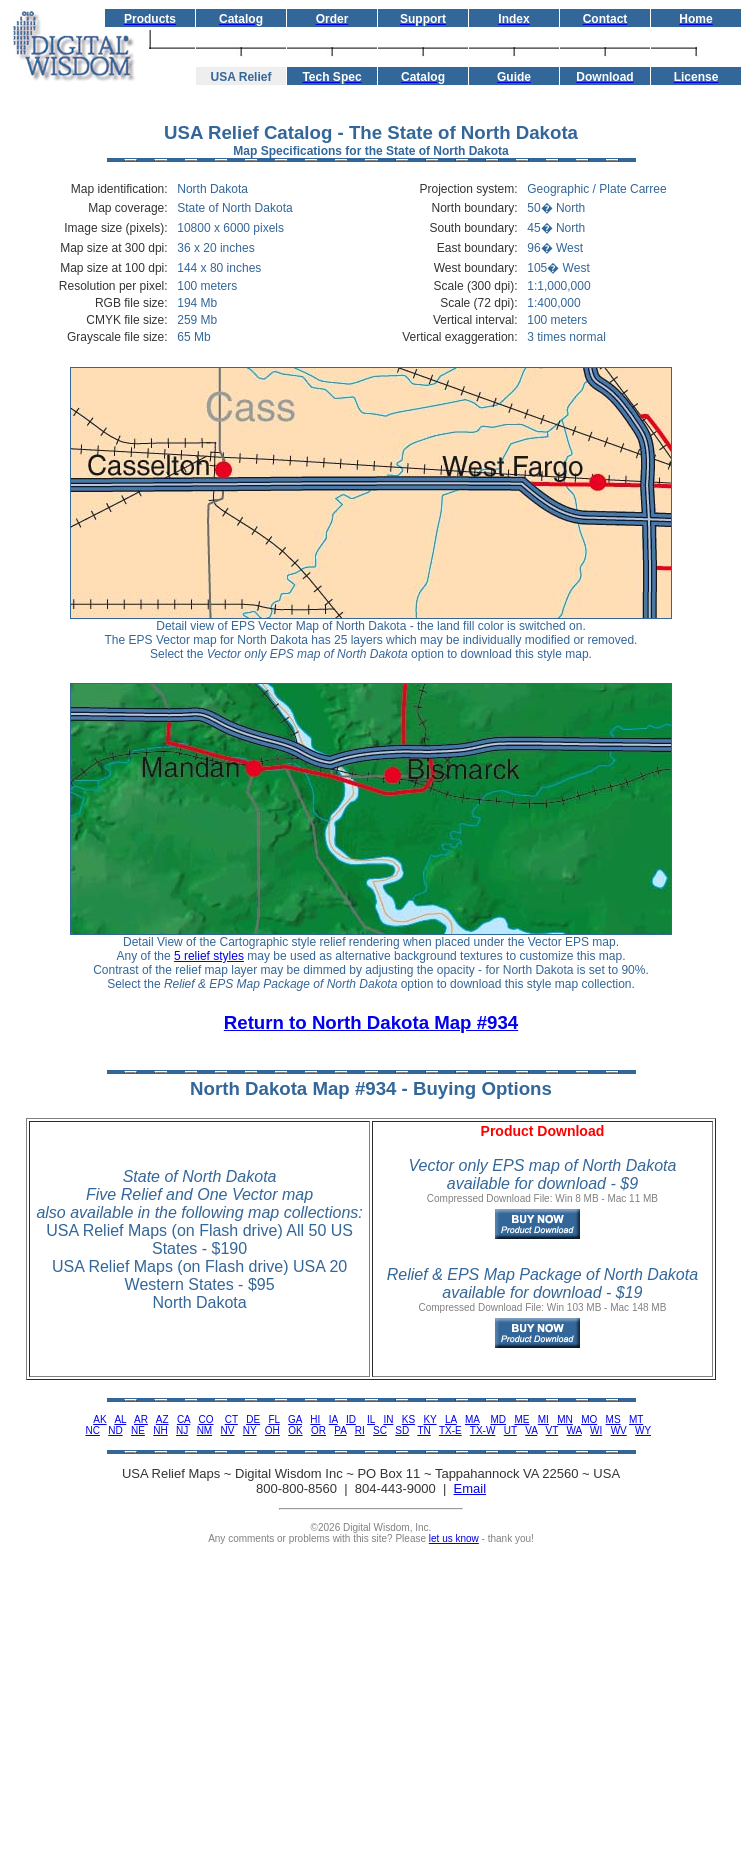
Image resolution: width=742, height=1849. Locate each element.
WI (596, 1430)
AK (99, 1419)
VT (552, 1430)
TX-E (450, 1430)
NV (228, 1430)
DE (253, 1419)
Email (470, 1488)
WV (619, 1430)
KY (429, 1419)
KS (408, 1419)
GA (295, 1419)
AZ (162, 1419)
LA (451, 1419)
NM (205, 1430)
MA (472, 1419)
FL (273, 1419)
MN (565, 1419)
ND (115, 1430)
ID (351, 1419)
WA (574, 1430)
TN (423, 1430)
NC (92, 1430)
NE (138, 1430)
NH (160, 1430)
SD (402, 1430)
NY (250, 1430)
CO (206, 1419)
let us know (454, 1538)
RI (360, 1430)
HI (315, 1419)
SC (380, 1430)
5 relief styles (209, 956)
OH (272, 1430)
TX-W (483, 1430)
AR (141, 1419)
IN (388, 1419)
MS (613, 1419)
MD (499, 1419)
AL (120, 1419)
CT (231, 1419)
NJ (182, 1430)
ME (521, 1419)
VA (531, 1430)
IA (333, 1419)
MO (589, 1419)
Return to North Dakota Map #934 (371, 1022)
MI (543, 1419)
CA (183, 1419)
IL (371, 1419)
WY (643, 1430)
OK (295, 1430)
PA (340, 1430)
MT (636, 1419)
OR (318, 1430)
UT (510, 1430)
